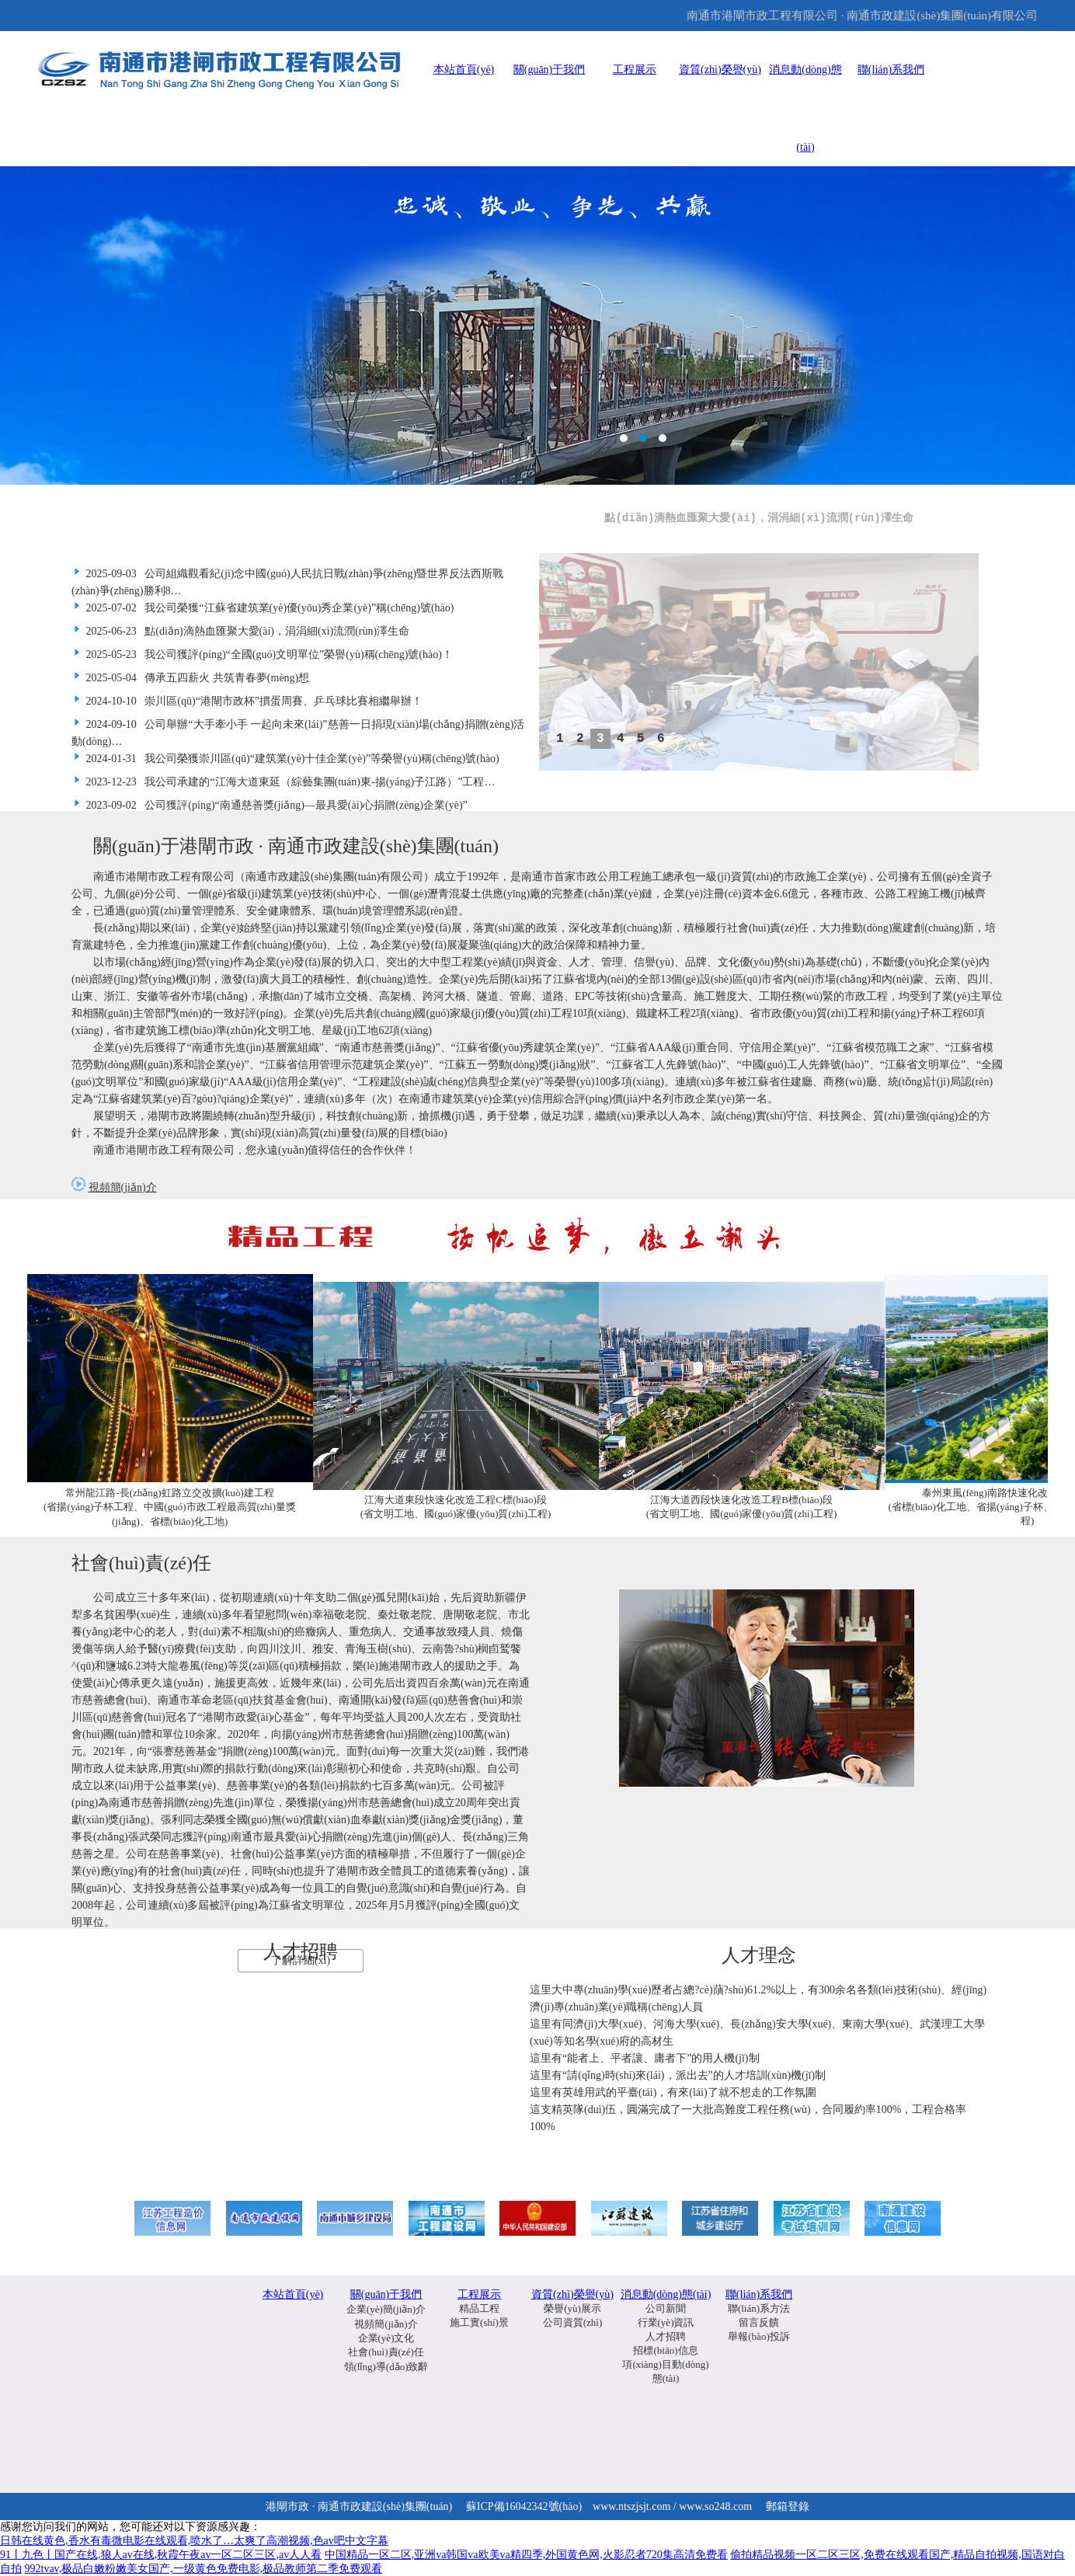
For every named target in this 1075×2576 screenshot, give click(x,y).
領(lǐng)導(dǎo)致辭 (386, 2366)
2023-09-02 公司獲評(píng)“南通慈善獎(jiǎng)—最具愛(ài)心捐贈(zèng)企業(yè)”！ (269, 805)
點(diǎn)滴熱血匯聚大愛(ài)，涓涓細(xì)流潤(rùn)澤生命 (758, 518)
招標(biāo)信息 (665, 2350)
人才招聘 (665, 2336)
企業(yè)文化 (386, 2338)
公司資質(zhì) (573, 2322)
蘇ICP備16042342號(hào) (524, 2506)
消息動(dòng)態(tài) (666, 2294)
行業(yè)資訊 (666, 2322)
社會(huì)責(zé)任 (385, 2352)
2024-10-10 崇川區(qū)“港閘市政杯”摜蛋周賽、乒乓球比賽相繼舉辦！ (247, 701)
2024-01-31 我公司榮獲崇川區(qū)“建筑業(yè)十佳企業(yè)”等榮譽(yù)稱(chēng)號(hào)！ (285, 758)
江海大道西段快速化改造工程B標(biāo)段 (741, 1500)
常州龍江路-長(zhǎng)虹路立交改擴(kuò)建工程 (169, 1493)
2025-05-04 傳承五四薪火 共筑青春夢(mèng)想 (190, 678)
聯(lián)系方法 (759, 2308)
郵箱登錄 (787, 2506)
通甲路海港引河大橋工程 (537, 325)
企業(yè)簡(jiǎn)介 (386, 2309)
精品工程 (479, 2308)
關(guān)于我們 (549, 69)
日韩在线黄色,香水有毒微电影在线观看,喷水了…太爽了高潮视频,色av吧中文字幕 (194, 2540)
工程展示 (634, 69)
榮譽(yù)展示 (572, 2308)
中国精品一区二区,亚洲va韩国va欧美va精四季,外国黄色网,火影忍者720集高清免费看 (526, 2554)
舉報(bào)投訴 (758, 2336)
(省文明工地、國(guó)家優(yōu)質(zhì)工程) (741, 1513)
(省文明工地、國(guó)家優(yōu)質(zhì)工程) (455, 1513)
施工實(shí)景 (479, 2322)
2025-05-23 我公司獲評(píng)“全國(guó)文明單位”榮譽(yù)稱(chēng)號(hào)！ (262, 654)
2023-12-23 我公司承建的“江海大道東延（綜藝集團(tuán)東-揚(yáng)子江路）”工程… (283, 782)
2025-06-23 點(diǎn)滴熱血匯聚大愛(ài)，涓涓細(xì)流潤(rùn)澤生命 (240, 631)
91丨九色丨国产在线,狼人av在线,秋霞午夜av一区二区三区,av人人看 (161, 2554)
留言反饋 (759, 2322)
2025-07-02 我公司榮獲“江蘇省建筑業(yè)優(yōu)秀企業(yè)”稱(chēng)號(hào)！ (262, 608)
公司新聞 (665, 2308)
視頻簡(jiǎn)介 (123, 1187)
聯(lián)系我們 (891, 69)
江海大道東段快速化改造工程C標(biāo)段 (455, 1500)
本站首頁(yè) (464, 69)
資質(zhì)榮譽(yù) (720, 69)
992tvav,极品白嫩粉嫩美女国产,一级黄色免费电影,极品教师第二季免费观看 (204, 2568)
